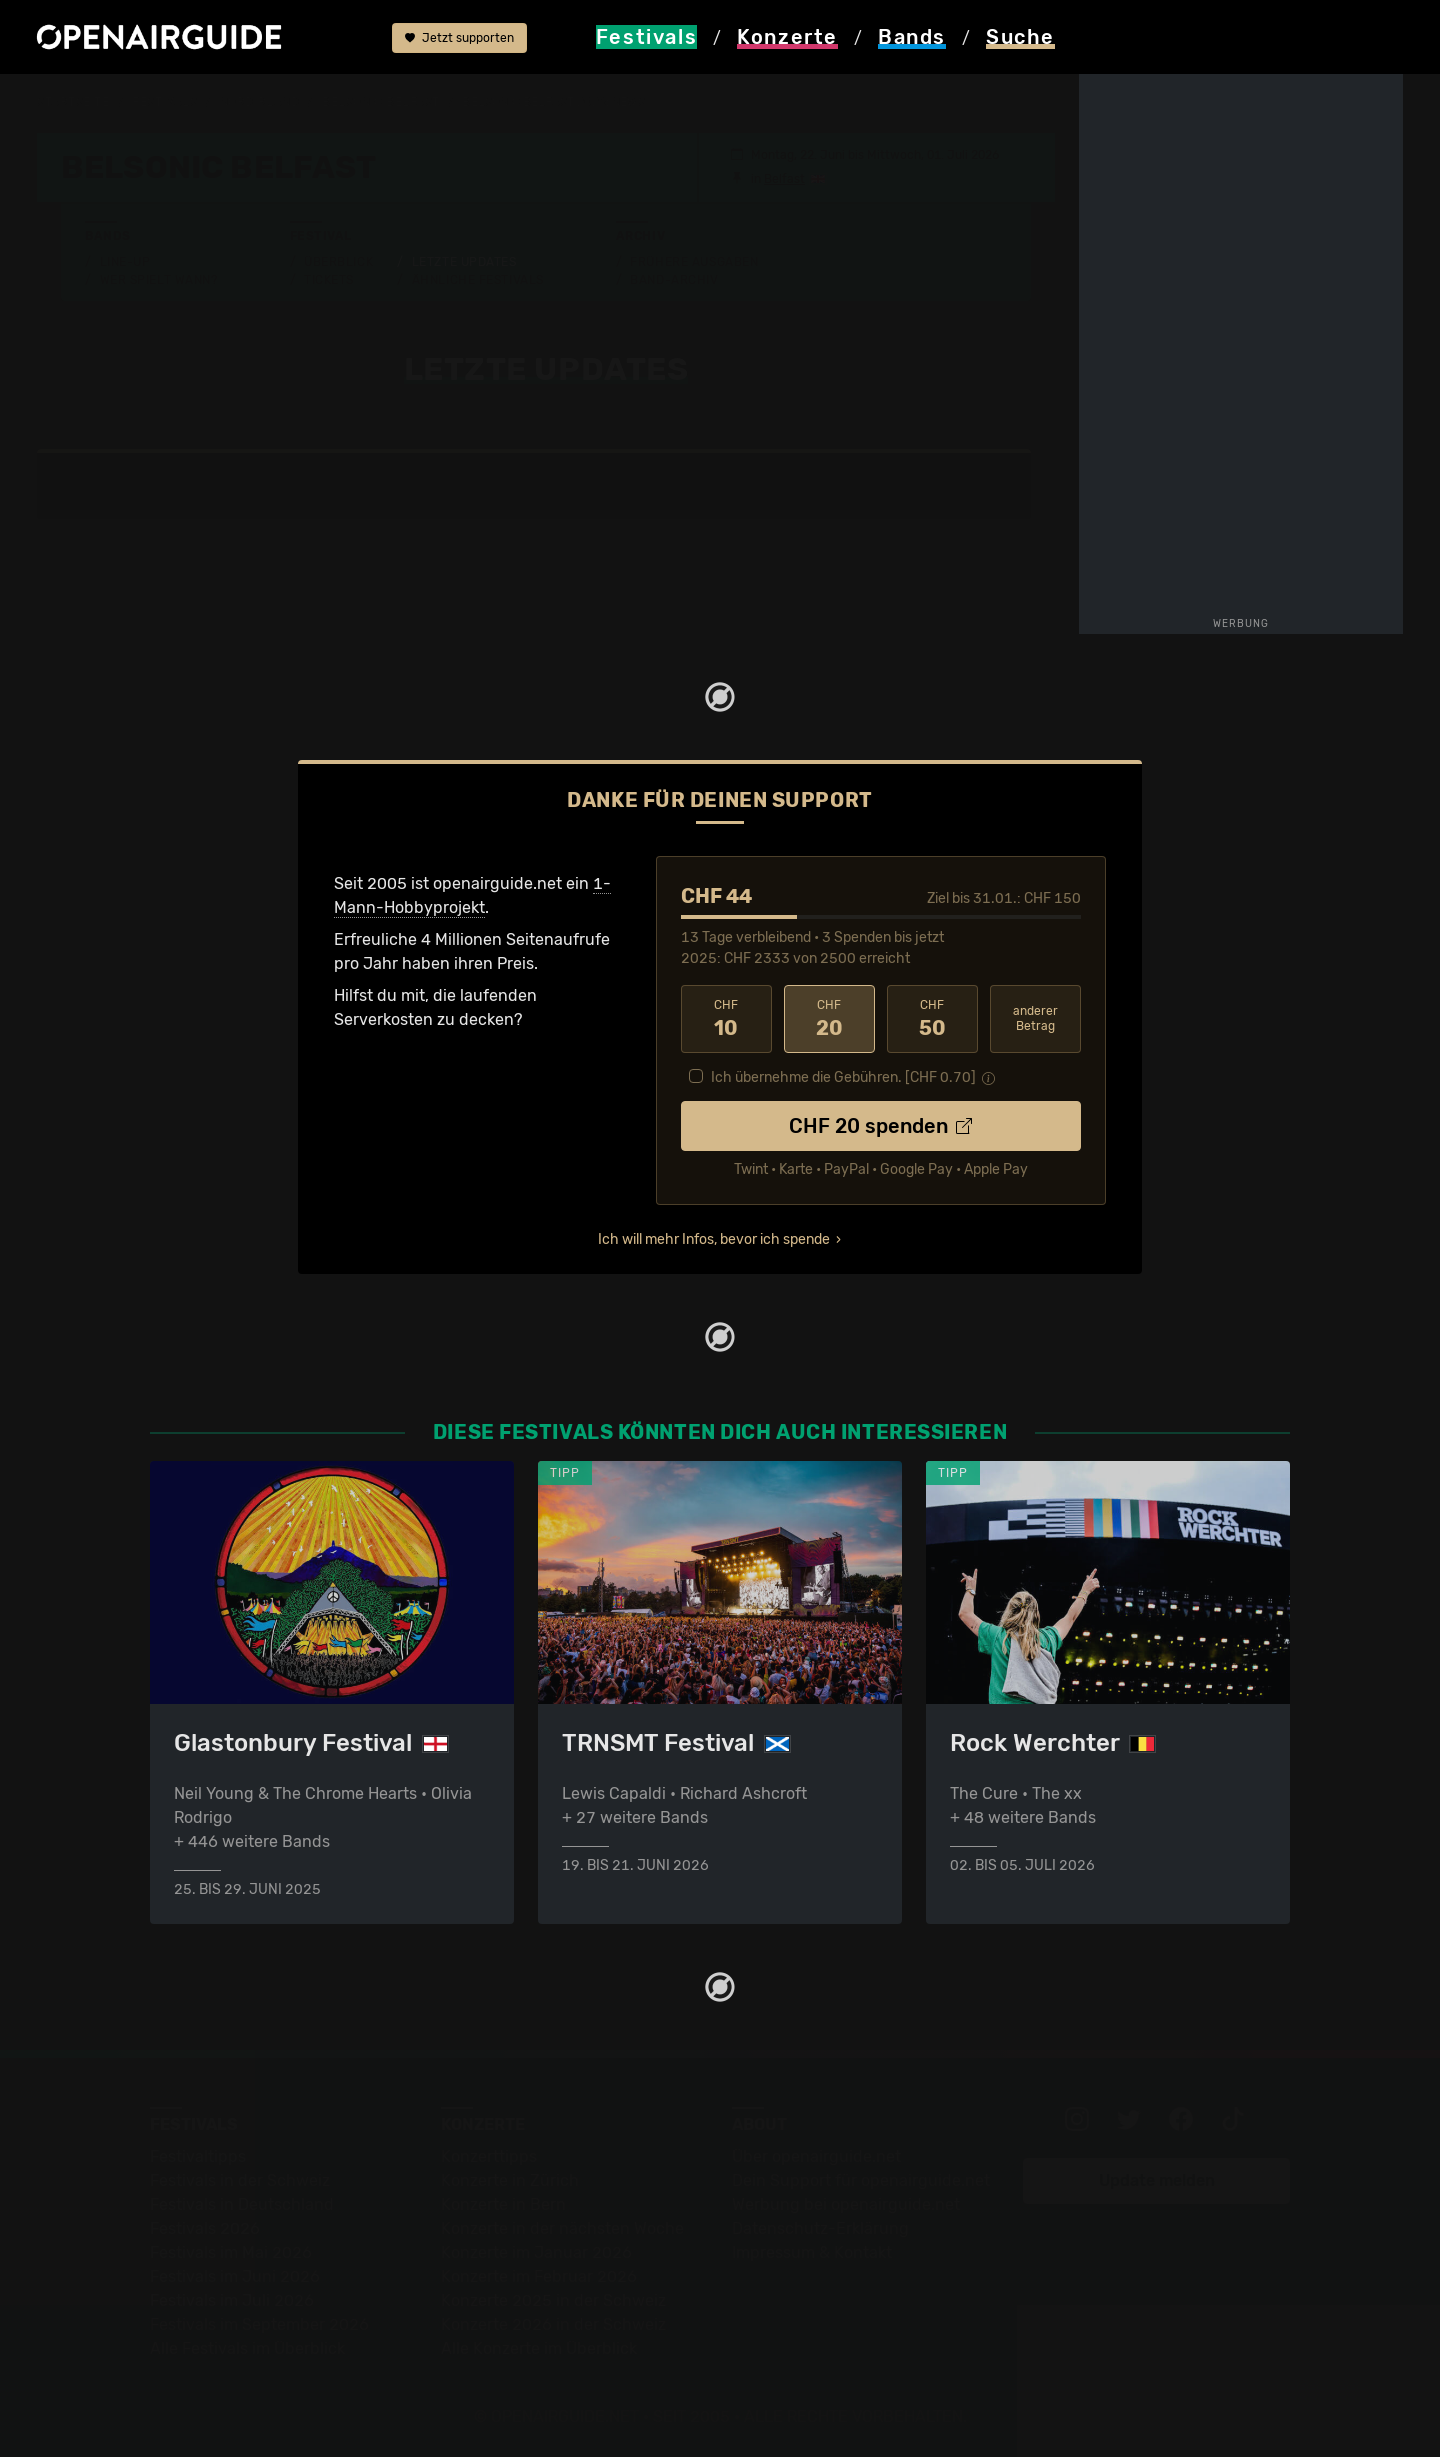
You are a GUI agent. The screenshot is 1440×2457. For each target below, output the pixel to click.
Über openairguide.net (816, 2156)
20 (829, 1019)
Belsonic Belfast (381, 102)
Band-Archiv (674, 280)
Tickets (329, 280)
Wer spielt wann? (159, 280)
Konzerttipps (489, 2156)
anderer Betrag (1035, 1018)
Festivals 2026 (205, 2228)
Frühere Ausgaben (694, 262)
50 (932, 1019)
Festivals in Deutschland (242, 2204)
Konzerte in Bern (503, 2204)
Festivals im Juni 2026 (235, 2276)
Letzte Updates (464, 262)
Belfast (784, 179)
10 (726, 1019)
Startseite (73, 102)
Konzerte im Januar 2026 (536, 2252)
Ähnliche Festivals (478, 280)
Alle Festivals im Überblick (247, 2348)
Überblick (338, 262)
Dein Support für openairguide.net (861, 2180)
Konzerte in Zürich (510, 2180)
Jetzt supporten (459, 38)
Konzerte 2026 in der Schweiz (553, 2324)
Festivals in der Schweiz (240, 2180)
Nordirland (260, 102)
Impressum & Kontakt (812, 2252)
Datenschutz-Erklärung (820, 2228)
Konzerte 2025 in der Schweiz (553, 2300)
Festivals (164, 102)
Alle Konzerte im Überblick (539, 2348)
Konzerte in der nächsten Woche (562, 2228)
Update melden (1157, 2180)
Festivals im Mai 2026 (231, 2252)
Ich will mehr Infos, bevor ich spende (714, 1239)
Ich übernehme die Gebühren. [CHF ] (843, 1077)
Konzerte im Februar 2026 (539, 2276)
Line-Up (125, 262)
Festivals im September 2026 (259, 2324)
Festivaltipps (198, 2156)
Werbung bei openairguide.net (846, 2204)
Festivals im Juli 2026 (232, 2300)
